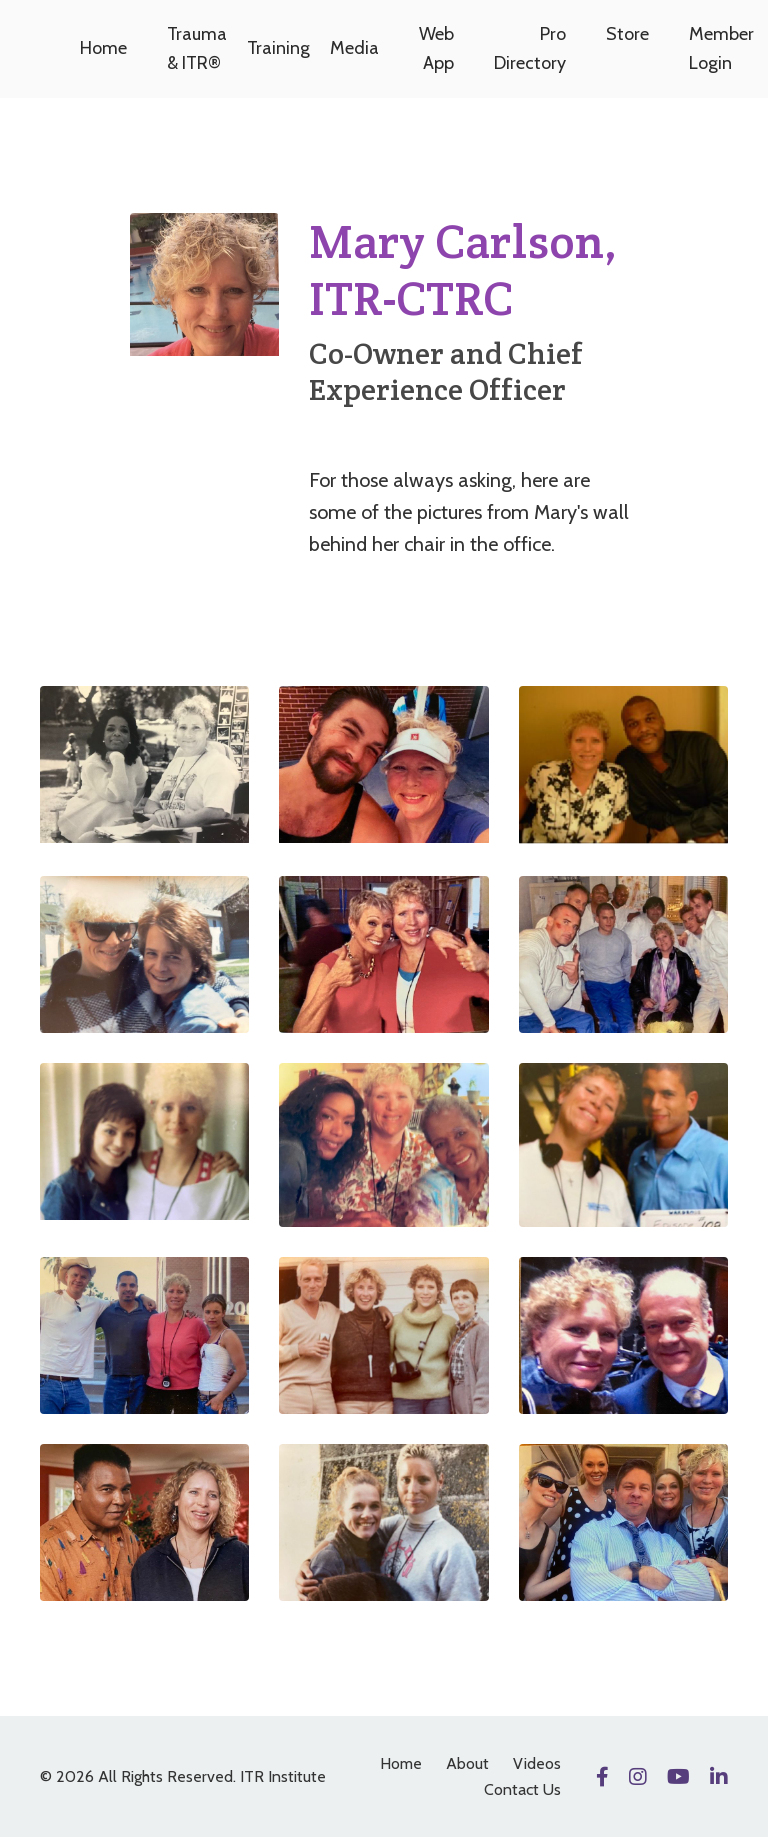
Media (354, 48)
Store (627, 34)
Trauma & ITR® (197, 48)
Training (278, 48)
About (467, 1763)
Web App (436, 48)
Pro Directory (530, 48)
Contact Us (522, 1789)
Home (103, 48)
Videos (537, 1763)
